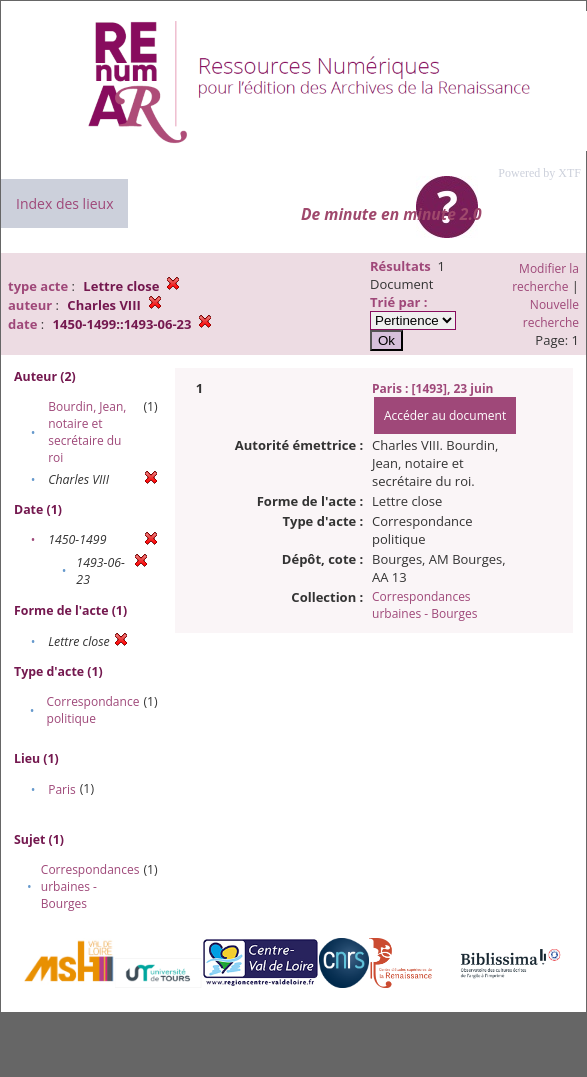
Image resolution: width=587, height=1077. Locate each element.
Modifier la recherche (545, 277)
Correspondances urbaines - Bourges (90, 886)
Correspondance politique (93, 710)
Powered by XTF (539, 173)
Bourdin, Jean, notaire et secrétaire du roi (87, 432)
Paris (62, 789)
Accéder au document (445, 415)
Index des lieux (64, 203)
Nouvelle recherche (551, 313)
